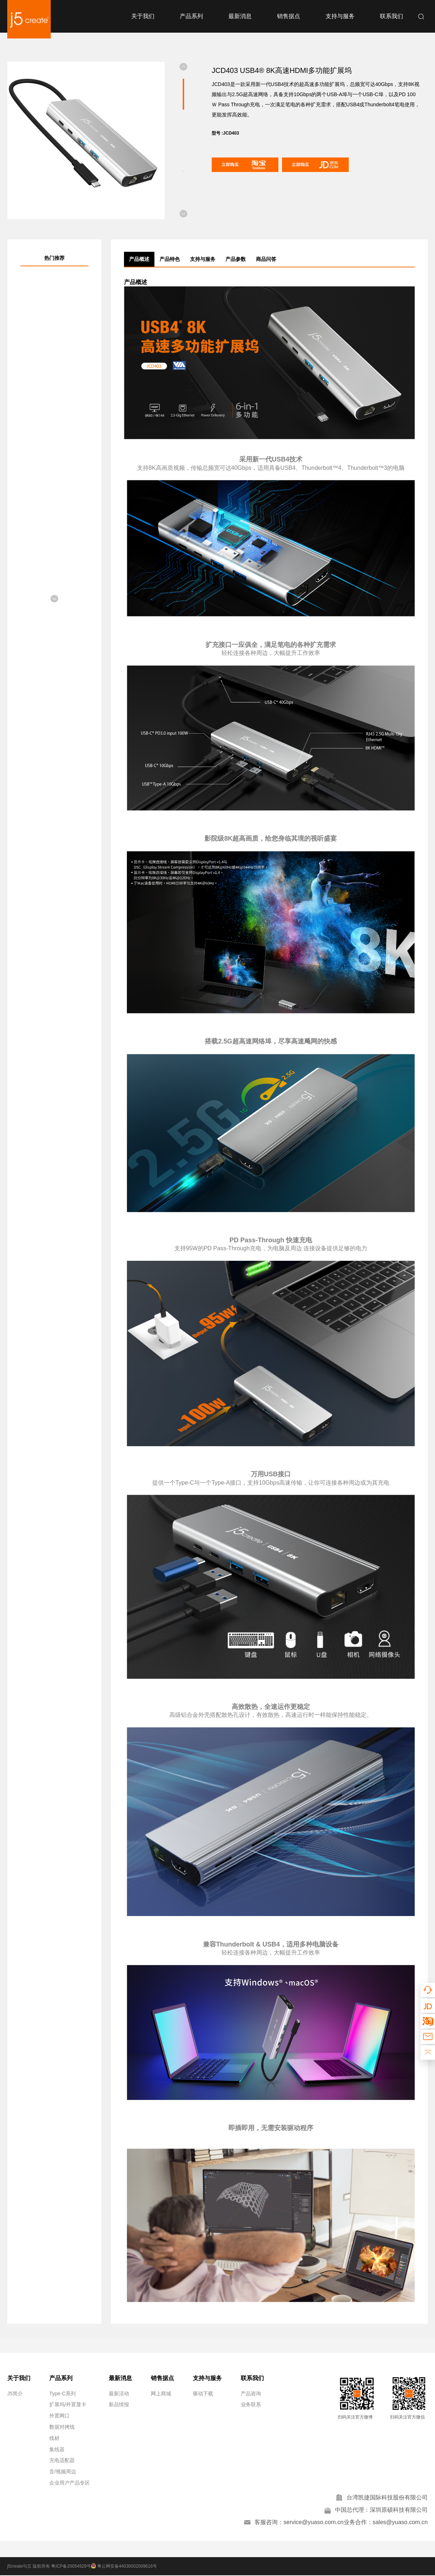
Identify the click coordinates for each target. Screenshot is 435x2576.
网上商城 (161, 2393)
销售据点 (288, 16)
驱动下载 (203, 2393)
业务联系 (251, 2404)
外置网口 (59, 2416)
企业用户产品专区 (69, 2483)
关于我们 (142, 16)
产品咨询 (251, 2393)
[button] (183, 67)
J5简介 (15, 2393)
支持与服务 (340, 16)
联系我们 (391, 16)
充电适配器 (62, 2460)
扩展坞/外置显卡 (67, 2404)
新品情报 (119, 2404)
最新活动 (119, 2393)
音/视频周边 (62, 2471)
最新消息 (240, 16)
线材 (54, 2438)
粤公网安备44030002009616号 (125, 2566)
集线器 (57, 2449)
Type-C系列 (62, 2393)
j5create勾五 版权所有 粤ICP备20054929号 (49, 2566)
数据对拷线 (62, 2427)
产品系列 (191, 16)
